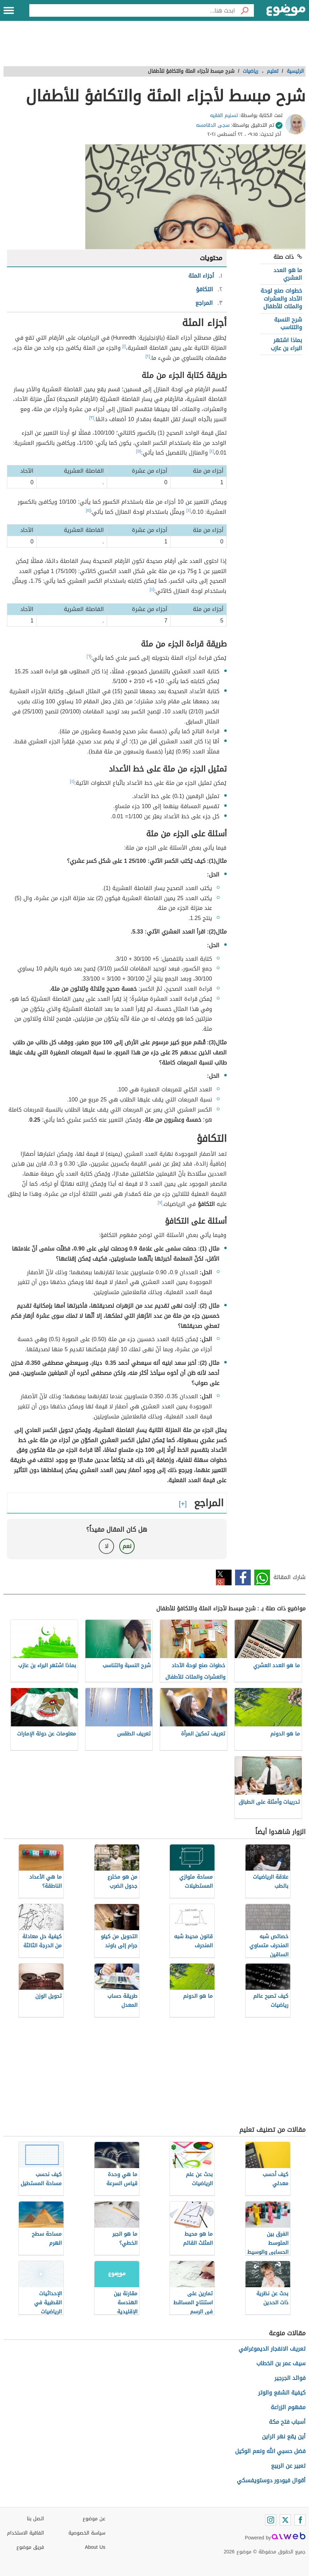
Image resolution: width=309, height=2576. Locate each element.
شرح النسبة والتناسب (288, 323)
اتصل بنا (35, 2518)
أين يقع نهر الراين (284, 2436)
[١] (124, 346)
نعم (126, 1546)
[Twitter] (285, 2519)
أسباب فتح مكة (287, 2421)
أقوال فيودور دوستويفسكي (271, 2480)
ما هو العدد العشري (287, 274)
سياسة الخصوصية (86, 2533)
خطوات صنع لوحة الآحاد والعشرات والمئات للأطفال (281, 298)
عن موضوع (94, 2518)
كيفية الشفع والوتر (282, 2392)
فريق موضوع (30, 2547)
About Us (95, 2547)
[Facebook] (300, 2519)
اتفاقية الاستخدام (25, 2533)
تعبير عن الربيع (288, 2465)
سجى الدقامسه (212, 125)
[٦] (88, 656)
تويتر (224, 1577)
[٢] (147, 356)
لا (106, 1546)
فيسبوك (243, 1577)
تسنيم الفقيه (224, 115)
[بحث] (244, 10)
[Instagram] (270, 2519)
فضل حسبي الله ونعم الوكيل (270, 2451)
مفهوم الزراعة (288, 2407)
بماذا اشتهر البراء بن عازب (286, 344)
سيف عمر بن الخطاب (281, 2363)
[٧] (160, 1202)
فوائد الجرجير (290, 2378)
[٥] (138, 451)
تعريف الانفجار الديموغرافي (272, 2348)
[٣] (91, 417)
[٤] (212, 451)
